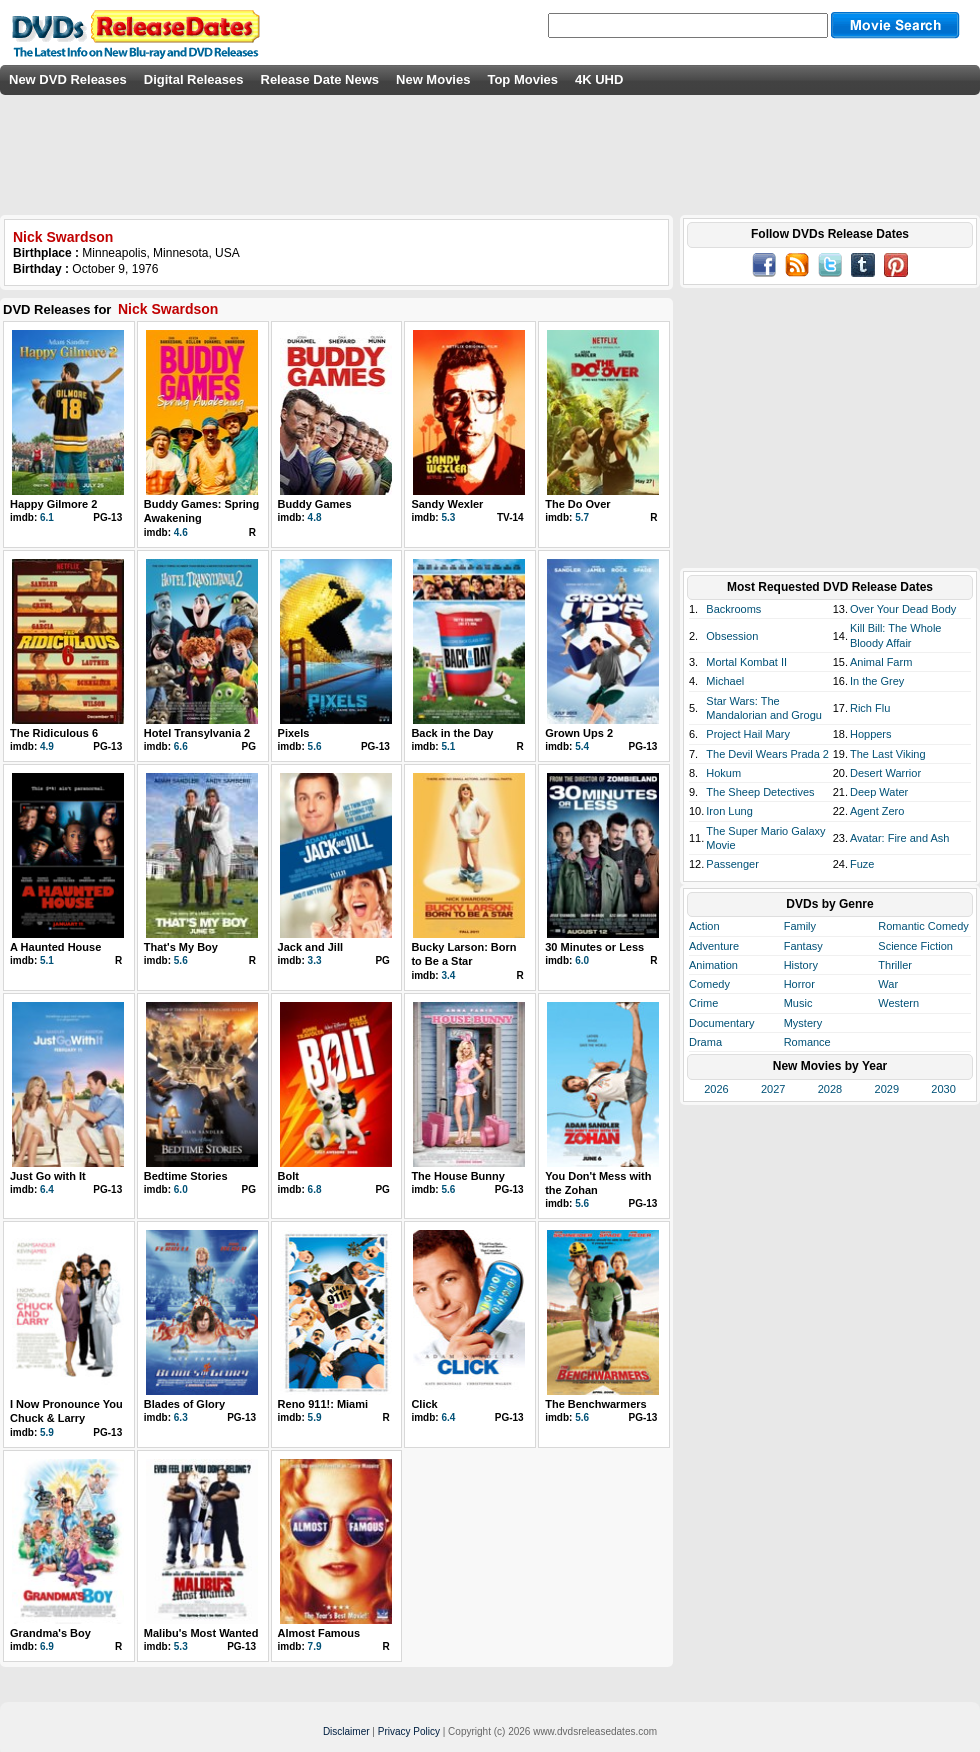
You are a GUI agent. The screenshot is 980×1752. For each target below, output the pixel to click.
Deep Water (879, 792)
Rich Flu (870, 708)
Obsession (732, 636)
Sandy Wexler (447, 504)
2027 (773, 1089)
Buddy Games (315, 504)
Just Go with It (48, 1176)
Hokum (723, 773)
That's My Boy (181, 947)
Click (424, 1404)
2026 (716, 1089)
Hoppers (871, 734)
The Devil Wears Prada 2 (767, 754)
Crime (703, 1003)
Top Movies (522, 79)
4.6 (181, 532)
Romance (807, 1042)
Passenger (732, 864)
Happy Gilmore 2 (53, 504)
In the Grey (877, 681)
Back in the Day (452, 733)
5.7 (582, 517)
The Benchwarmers (595, 1404)
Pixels (294, 733)
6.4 (47, 1189)
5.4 (582, 746)
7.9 (315, 1646)
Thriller (895, 965)
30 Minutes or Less (594, 947)
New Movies (433, 79)
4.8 (315, 517)
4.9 (47, 746)
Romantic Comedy (923, 926)
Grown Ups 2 (579, 733)
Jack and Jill (310, 947)
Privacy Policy (409, 1731)
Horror (799, 984)
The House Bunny (458, 1176)
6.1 (47, 517)
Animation (713, 965)
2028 (830, 1089)
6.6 (181, 746)
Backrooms (733, 609)
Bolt (288, 1176)
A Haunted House (55, 947)
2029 (887, 1089)
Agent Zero (877, 811)
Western (898, 1003)
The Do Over (577, 504)
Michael (725, 681)
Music (798, 1003)
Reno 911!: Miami (323, 1404)
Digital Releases (194, 79)
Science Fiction (915, 946)
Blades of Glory (184, 1404)
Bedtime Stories (186, 1176)
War (888, 984)
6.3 (181, 1417)
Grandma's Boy (50, 1633)
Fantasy (803, 946)
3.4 (448, 975)
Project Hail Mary (748, 734)
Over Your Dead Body (903, 609)
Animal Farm (881, 662)
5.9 (47, 1432)
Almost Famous (319, 1633)
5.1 (448, 746)
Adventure (714, 946)
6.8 (315, 1189)
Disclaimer (346, 1731)
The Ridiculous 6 (54, 733)
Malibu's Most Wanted (201, 1633)
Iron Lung (729, 811)
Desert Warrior (885, 773)
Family (800, 926)
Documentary (721, 1023)
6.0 (582, 960)
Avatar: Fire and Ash (899, 838)
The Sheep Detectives (760, 792)
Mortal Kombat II (746, 662)
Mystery (803, 1023)
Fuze (862, 864)
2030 (943, 1089)
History (801, 965)
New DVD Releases (68, 79)
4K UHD (599, 79)
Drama (705, 1042)
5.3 (448, 517)
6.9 (47, 1646)
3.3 (315, 960)
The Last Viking (888, 754)
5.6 (315, 746)
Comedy (709, 984)
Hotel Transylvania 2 (197, 733)
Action (704, 926)
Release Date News (320, 79)
